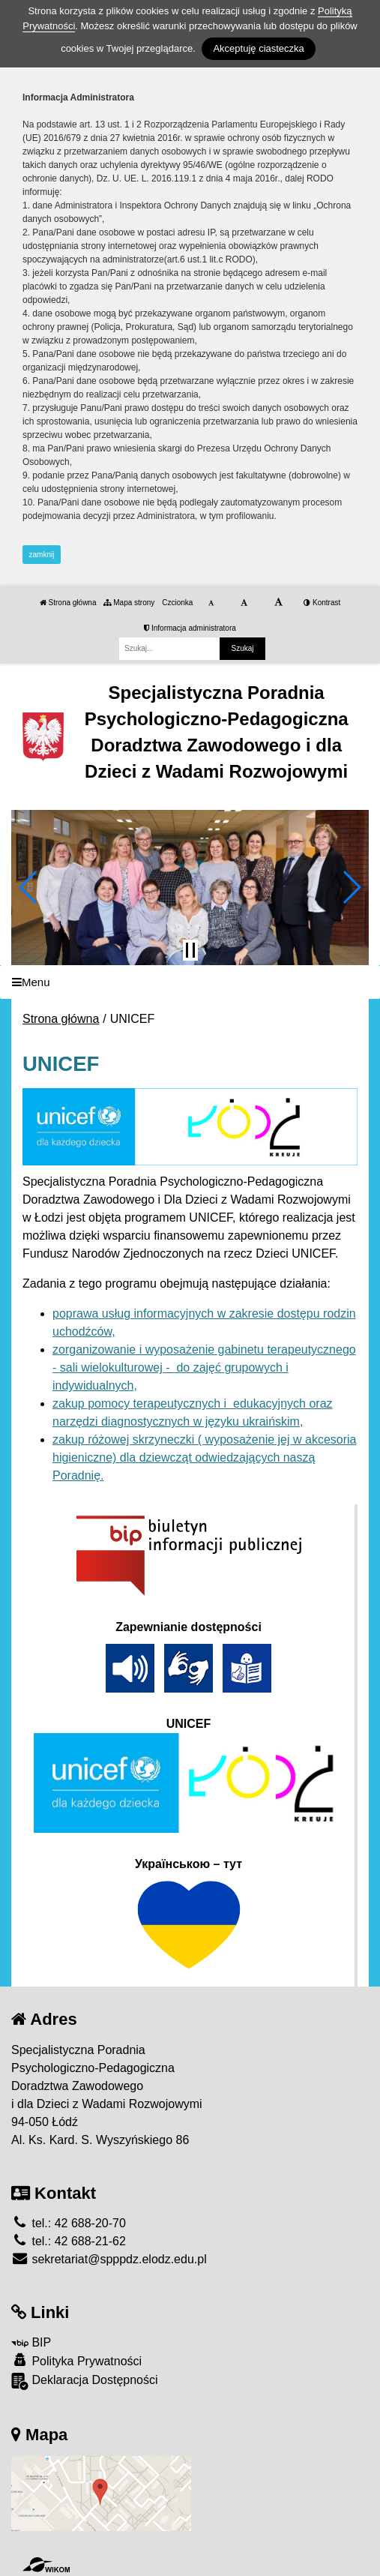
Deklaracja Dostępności (84, 2381)
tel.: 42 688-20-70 (68, 2223)
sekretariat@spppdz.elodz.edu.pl (109, 2259)
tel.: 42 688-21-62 (68, 2241)
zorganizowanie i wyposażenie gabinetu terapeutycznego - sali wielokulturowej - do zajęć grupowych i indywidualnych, (204, 1367)
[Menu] (190, 982)
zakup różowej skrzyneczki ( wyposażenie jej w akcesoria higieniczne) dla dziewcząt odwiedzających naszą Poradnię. (204, 1457)
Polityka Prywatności (76, 2360)
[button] (29, 887)
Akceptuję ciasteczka (258, 48)
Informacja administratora (190, 628)
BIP (31, 2342)
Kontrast (322, 602)
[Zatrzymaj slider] (190, 950)
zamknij (42, 554)
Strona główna (68, 602)
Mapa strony (128, 602)
